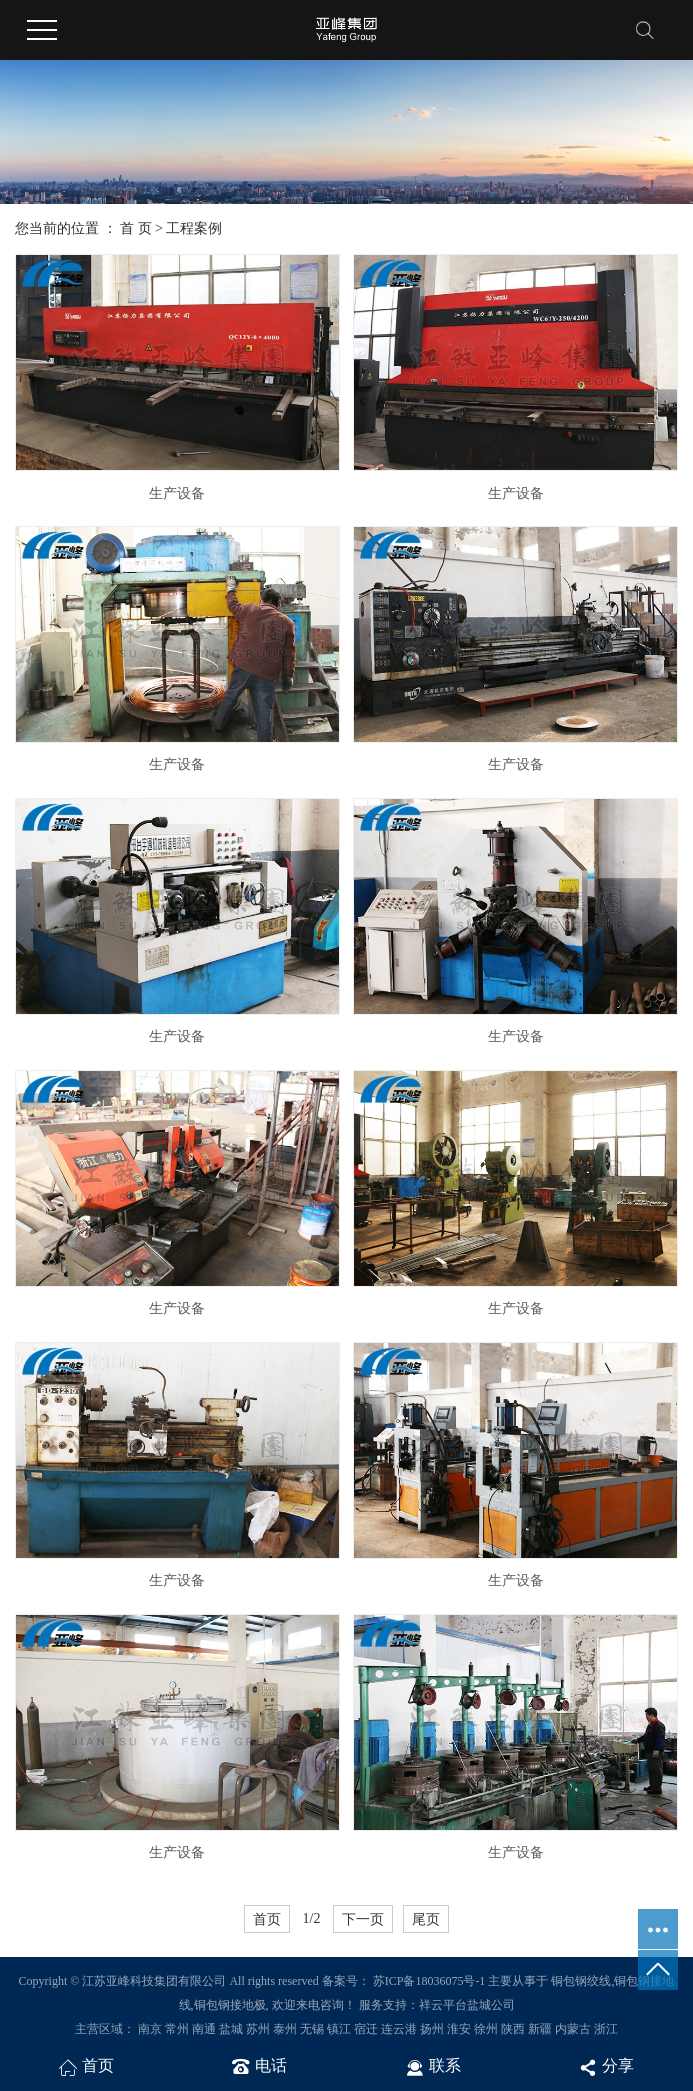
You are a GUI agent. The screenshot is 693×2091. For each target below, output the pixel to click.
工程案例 (194, 228)
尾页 (426, 1919)
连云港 (399, 2029)
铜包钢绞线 (581, 1981)
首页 (267, 1919)
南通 (204, 2029)
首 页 (136, 228)
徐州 (486, 2029)
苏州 (258, 2029)
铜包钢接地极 (230, 2005)
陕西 (513, 2029)
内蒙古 (573, 2029)
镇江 (339, 2029)
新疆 (540, 2029)
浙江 (606, 2029)
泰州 (285, 2029)
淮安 (459, 2029)
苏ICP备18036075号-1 (429, 1981)
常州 (177, 2029)
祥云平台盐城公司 (467, 2005)
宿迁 (366, 2029)
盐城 (231, 2029)
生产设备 (177, 493)
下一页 (363, 1919)
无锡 (312, 2029)
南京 (150, 2029)
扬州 (432, 2029)
